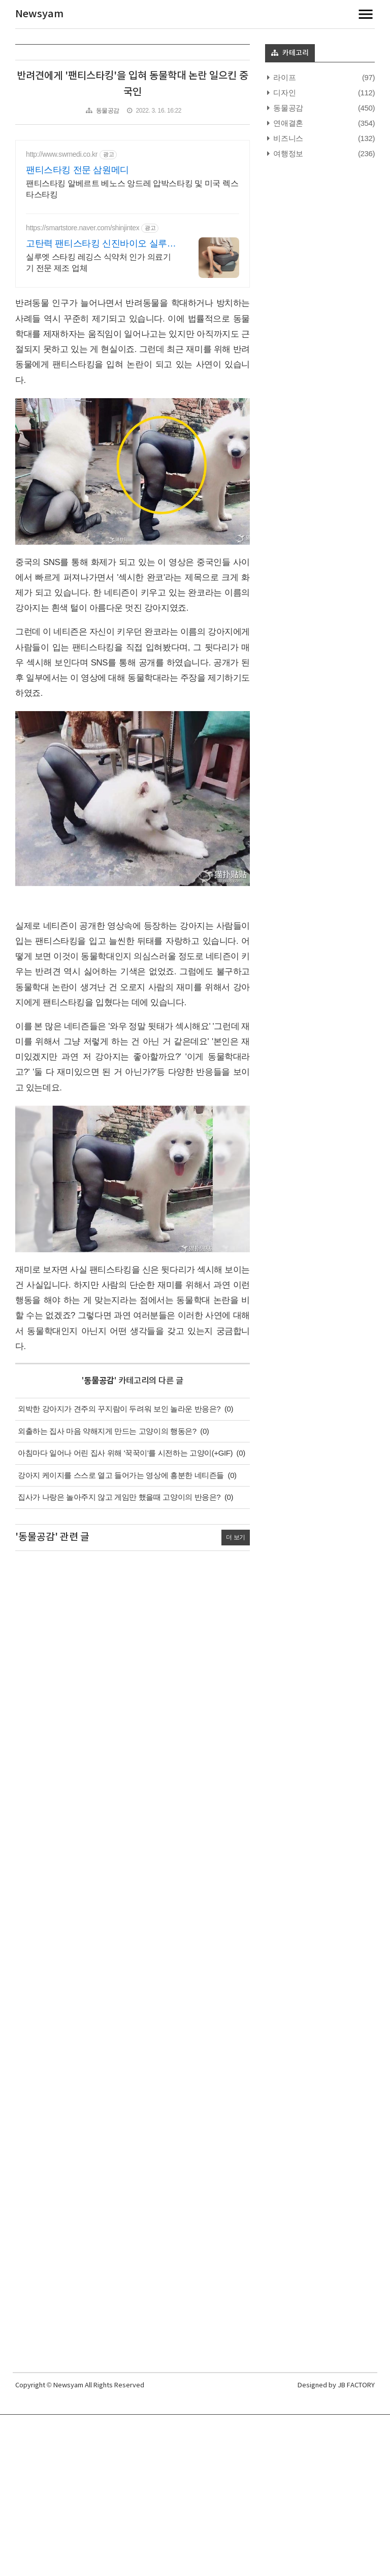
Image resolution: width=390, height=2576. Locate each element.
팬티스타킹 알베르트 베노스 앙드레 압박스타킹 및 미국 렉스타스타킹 (132, 189)
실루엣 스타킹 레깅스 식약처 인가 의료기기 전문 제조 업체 (98, 262)
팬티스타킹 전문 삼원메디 (77, 170)
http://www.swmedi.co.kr (62, 154)
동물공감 (107, 110)
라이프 (284, 77)
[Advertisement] (132, 1954)
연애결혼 (287, 123)
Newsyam (39, 14)
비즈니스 (287, 138)
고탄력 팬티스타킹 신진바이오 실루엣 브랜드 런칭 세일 (101, 244)
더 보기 (235, 1537)
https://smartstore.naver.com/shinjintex (82, 228)
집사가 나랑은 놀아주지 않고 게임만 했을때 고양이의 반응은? (119, 1497)
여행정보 (287, 153)
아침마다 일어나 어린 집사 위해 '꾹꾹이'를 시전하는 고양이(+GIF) (125, 1453)
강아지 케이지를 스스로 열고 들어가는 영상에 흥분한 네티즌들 (121, 1475)
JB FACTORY (356, 2385)
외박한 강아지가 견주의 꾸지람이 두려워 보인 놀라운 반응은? (119, 1408)
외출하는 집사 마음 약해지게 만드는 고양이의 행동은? (107, 1431)
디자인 (284, 92)
